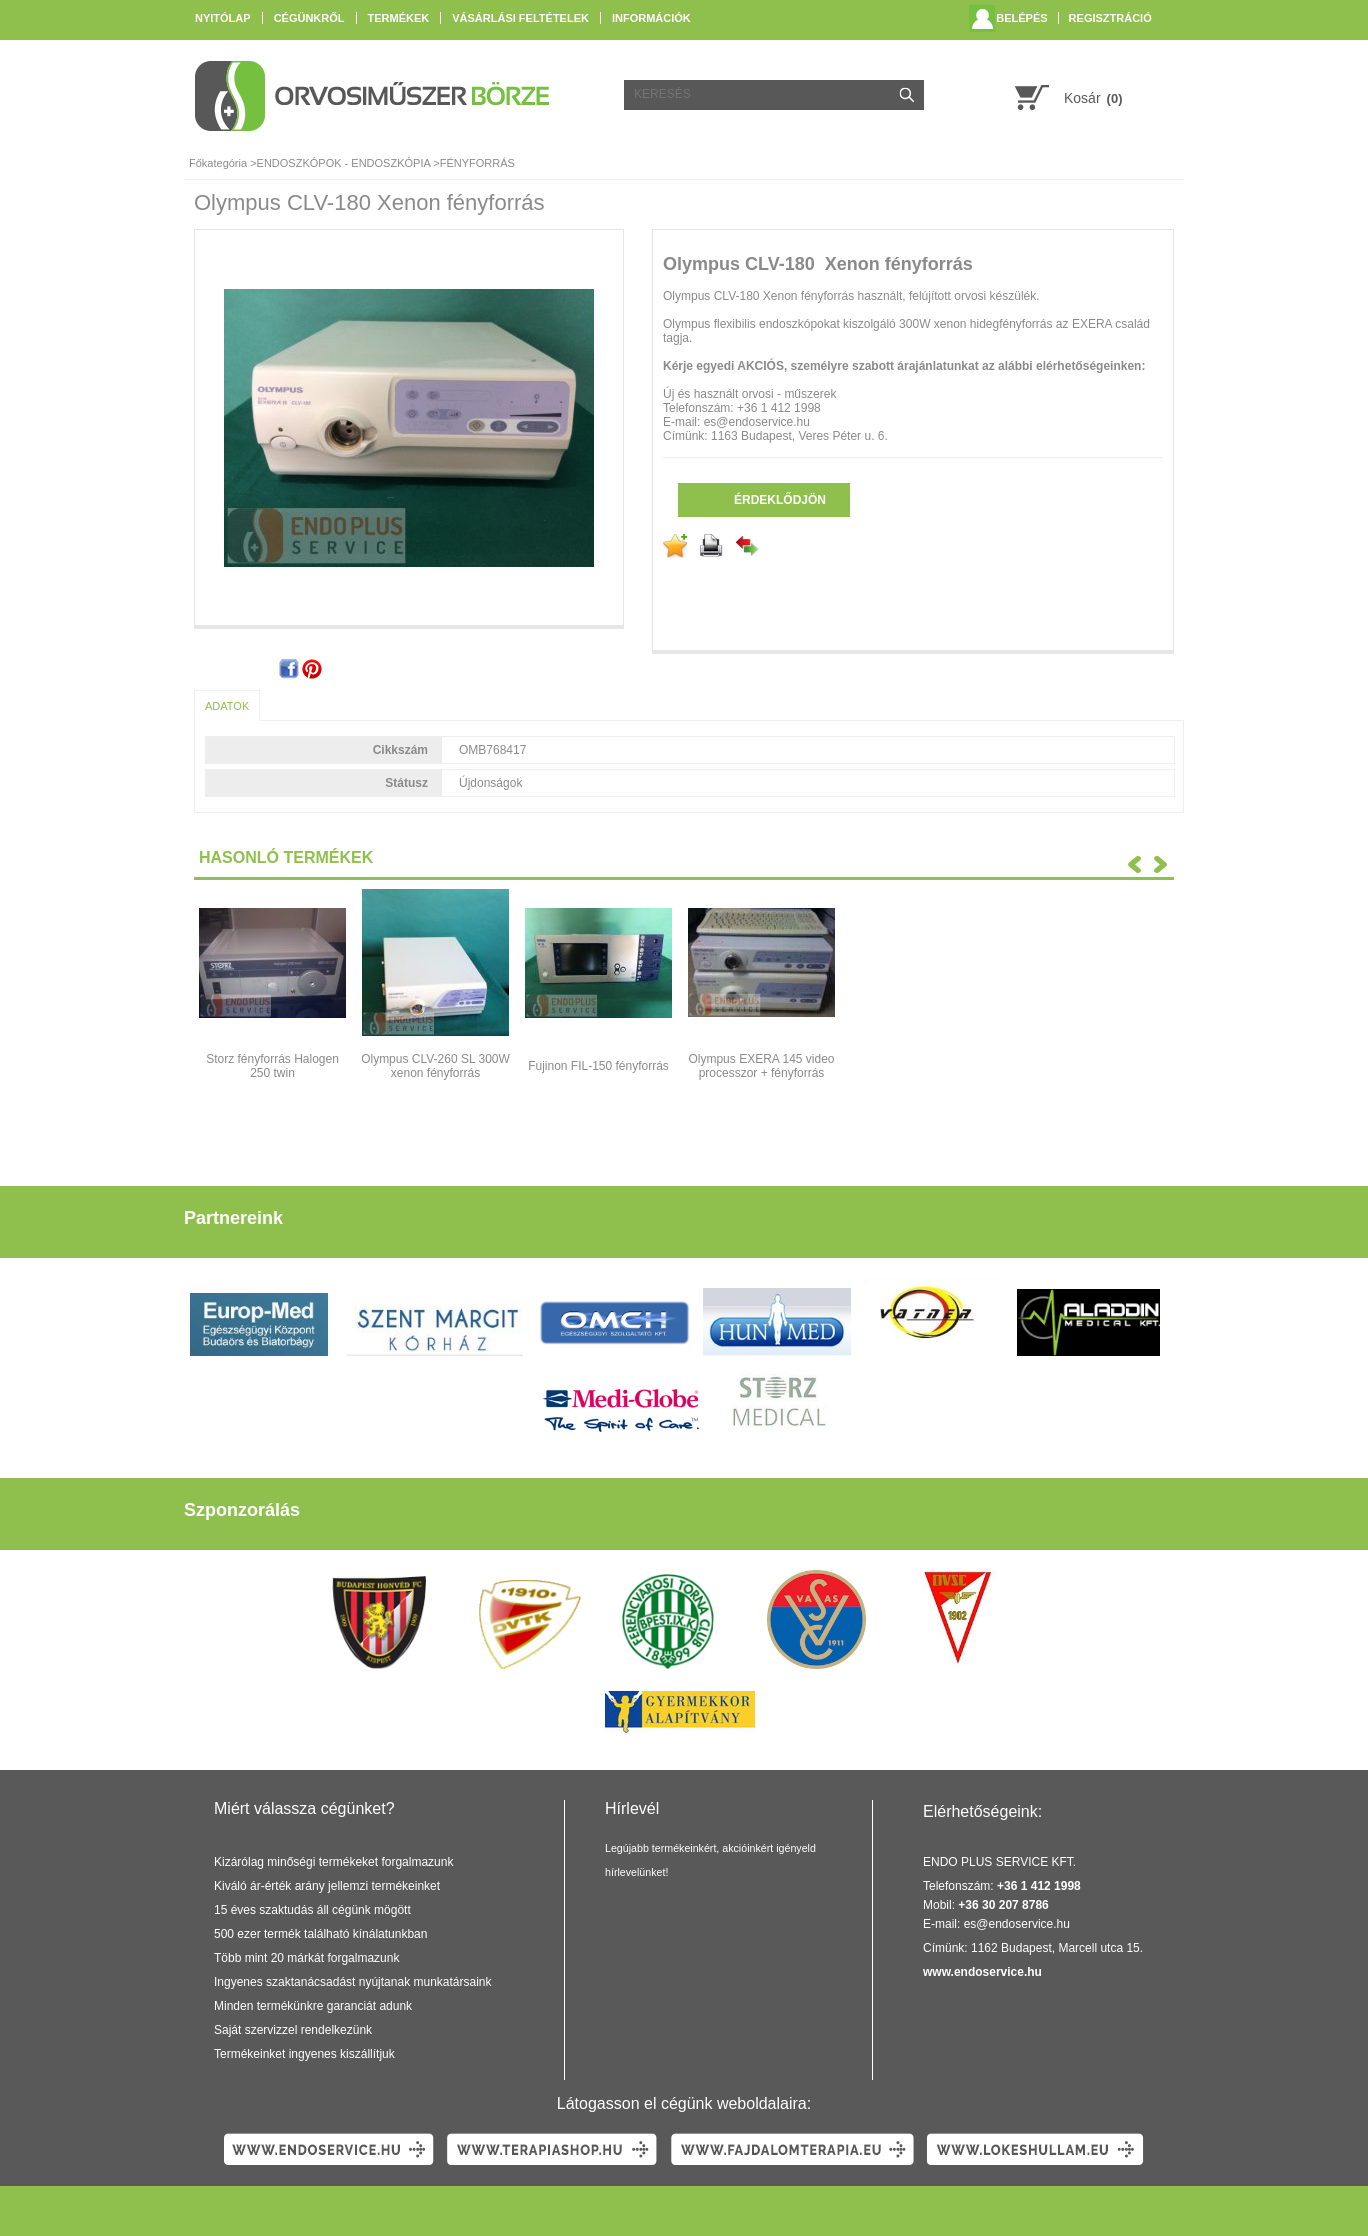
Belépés (1021, 18)
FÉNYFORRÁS (477, 163)
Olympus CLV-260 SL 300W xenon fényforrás (435, 1066)
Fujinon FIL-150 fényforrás (598, 1066)
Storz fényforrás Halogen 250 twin (272, 1066)
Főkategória (218, 163)
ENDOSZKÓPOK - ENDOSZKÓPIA (344, 163)
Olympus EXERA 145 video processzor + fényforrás (761, 1066)
